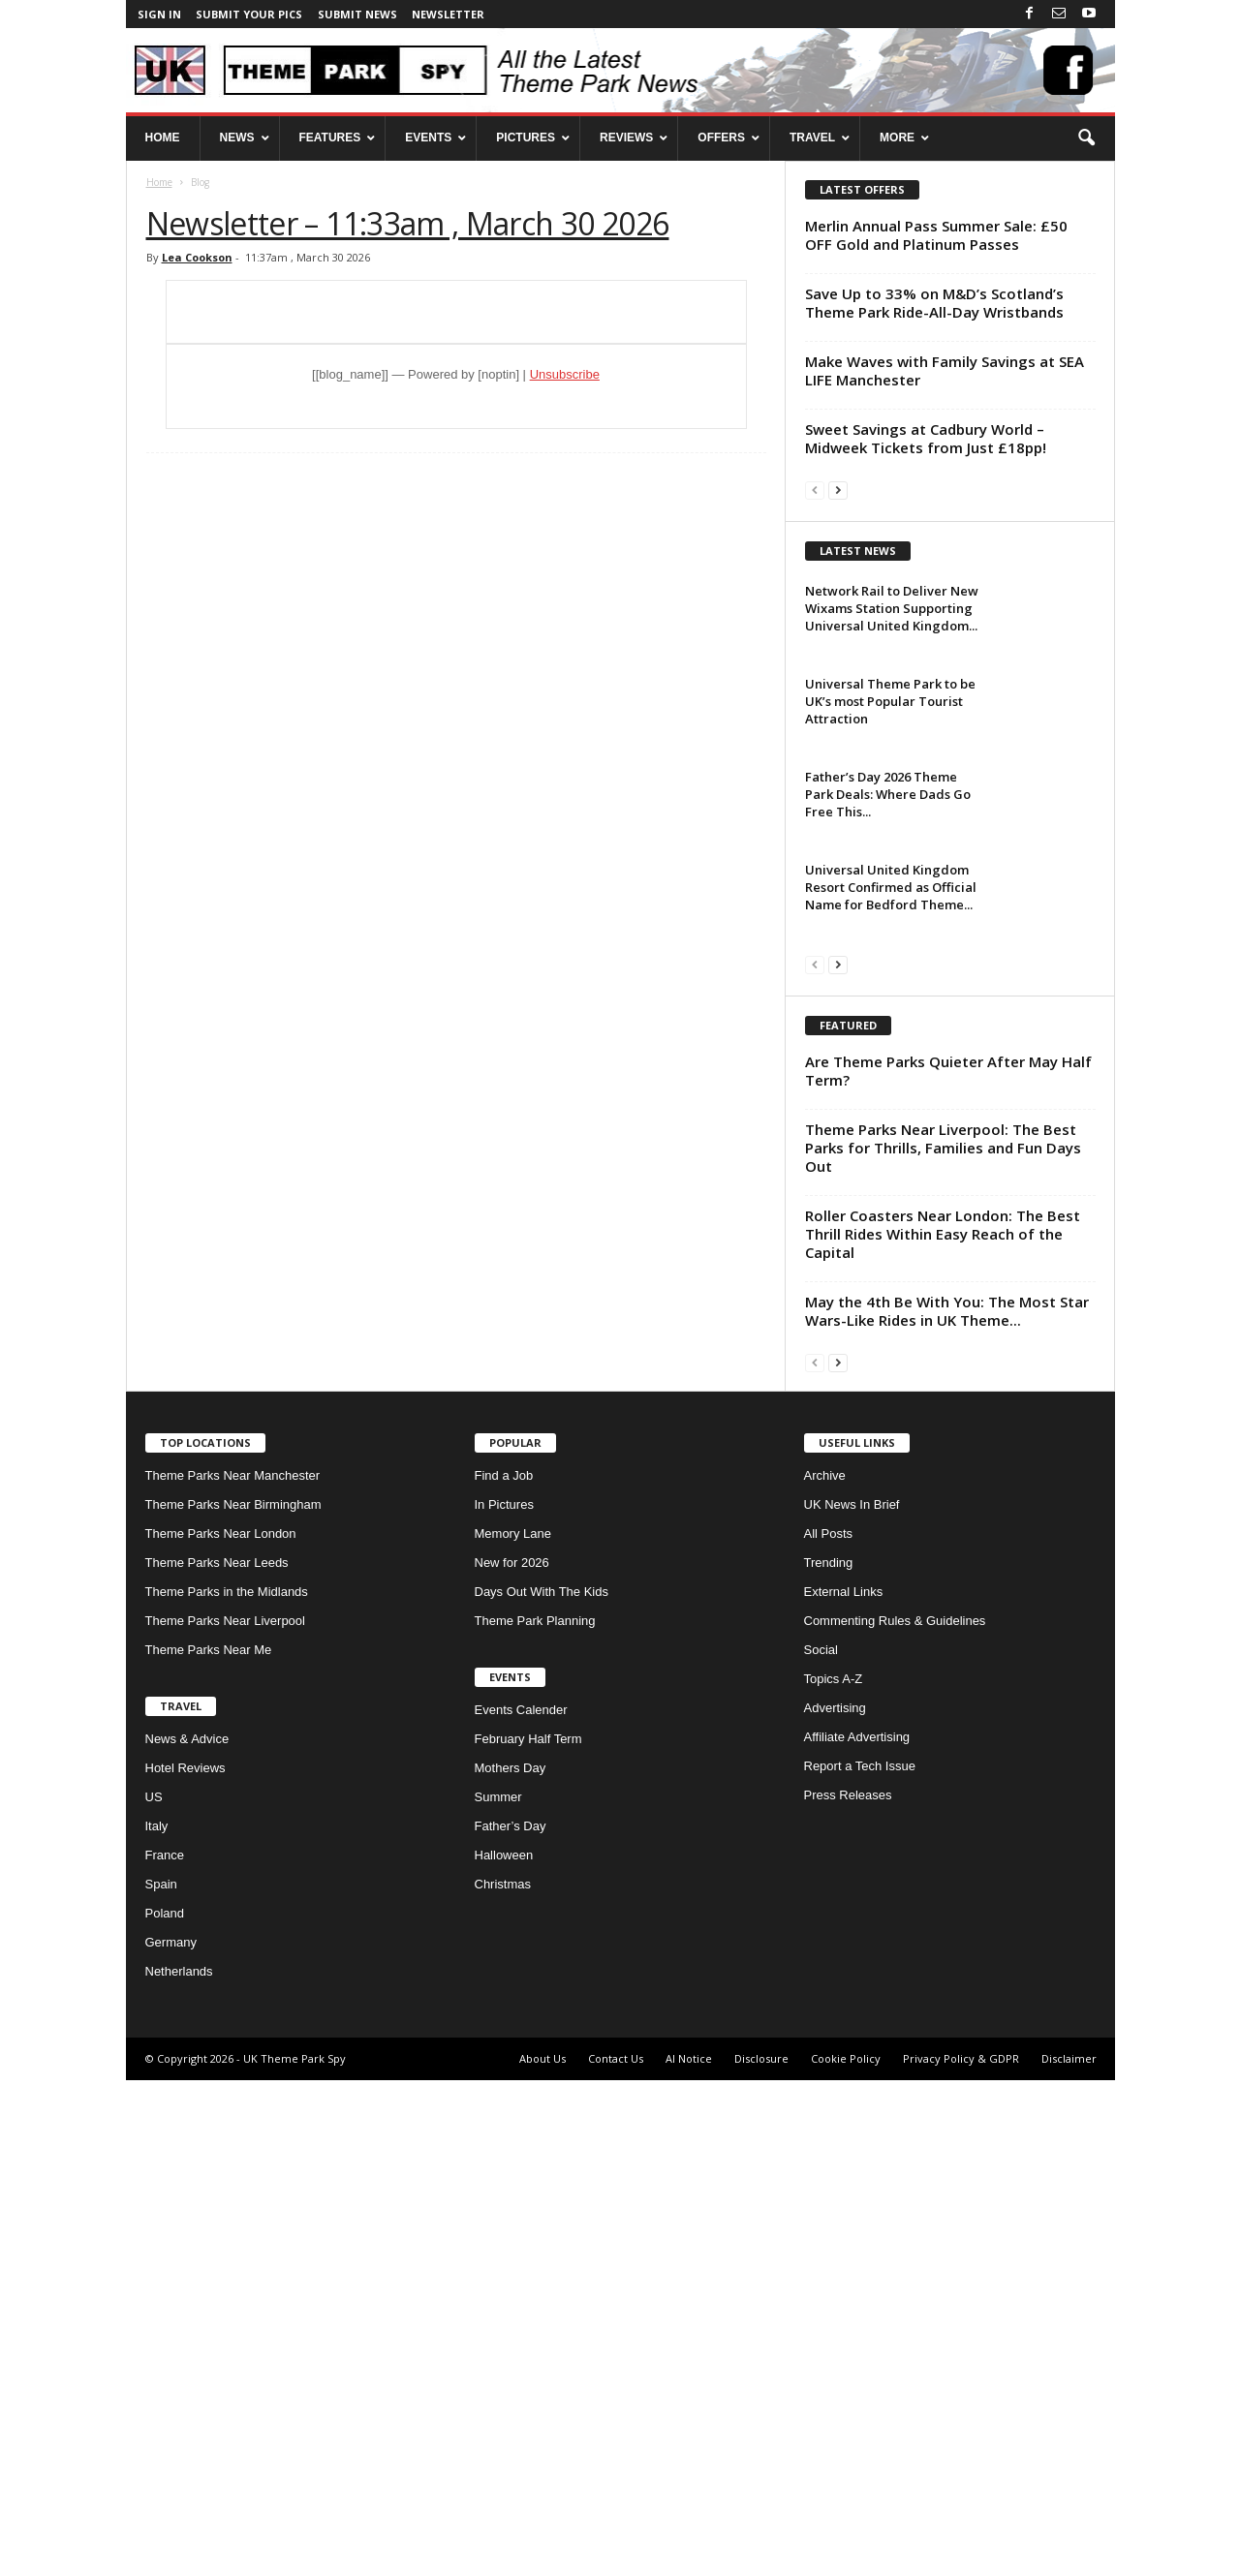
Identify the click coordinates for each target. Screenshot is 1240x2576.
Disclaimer (1069, 2554)
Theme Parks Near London (220, 2029)
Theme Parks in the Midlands (226, 2087)
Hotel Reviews (185, 2263)
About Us (542, 2554)
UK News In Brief (852, 2000)
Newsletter (448, 14)
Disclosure (761, 2554)
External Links (844, 2087)
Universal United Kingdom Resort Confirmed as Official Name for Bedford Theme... (890, 1135)
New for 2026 (512, 2058)
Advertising (835, 2203)
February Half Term (528, 2234)
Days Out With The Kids (541, 2087)
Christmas (503, 2380)
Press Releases (848, 2291)
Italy (157, 2322)
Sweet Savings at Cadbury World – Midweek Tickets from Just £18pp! (925, 438)
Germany (171, 2438)
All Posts (828, 2029)
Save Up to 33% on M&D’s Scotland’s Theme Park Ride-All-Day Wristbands (934, 303)
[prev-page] (814, 489)
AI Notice (689, 2554)
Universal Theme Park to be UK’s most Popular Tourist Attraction (890, 949)
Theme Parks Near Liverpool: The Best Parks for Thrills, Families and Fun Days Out (943, 1643)
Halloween (504, 2351)
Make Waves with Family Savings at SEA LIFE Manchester (944, 370)
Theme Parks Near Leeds (217, 2058)
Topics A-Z (833, 2174)
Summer (498, 2292)
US (154, 2292)
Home (159, 182)
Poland (164, 2409)
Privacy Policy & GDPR (961, 2554)
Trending (828, 2058)
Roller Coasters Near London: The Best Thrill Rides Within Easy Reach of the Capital (942, 1730)
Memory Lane (513, 2029)
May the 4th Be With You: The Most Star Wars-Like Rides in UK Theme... (947, 1806)
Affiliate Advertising (857, 2232)
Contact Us (615, 2554)
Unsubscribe (565, 374)
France (164, 2351)
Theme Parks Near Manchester (233, 1971)
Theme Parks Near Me (208, 2145)
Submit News (357, 14)
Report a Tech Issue (859, 2261)
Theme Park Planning (535, 2116)
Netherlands (179, 2467)
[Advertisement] (949, 642)
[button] (1086, 138)
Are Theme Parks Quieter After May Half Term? (948, 1566)
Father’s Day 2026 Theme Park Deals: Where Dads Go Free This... (888, 1042)
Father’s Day (510, 2322)
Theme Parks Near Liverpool (225, 2116)
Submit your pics (249, 14)
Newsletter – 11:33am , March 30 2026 (407, 223)
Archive (825, 1971)
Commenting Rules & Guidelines (895, 2116)
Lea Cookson (197, 257)
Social (821, 2145)
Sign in (159, 14)
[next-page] (838, 489)
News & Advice (187, 2234)
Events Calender (521, 2205)
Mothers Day (510, 2263)
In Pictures (504, 2000)
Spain (161, 2380)
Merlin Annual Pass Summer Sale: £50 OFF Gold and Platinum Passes (936, 235)
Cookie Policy (846, 2554)
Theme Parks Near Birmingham (233, 2000)
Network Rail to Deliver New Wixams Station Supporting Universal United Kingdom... (891, 856)
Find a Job (504, 1971)
